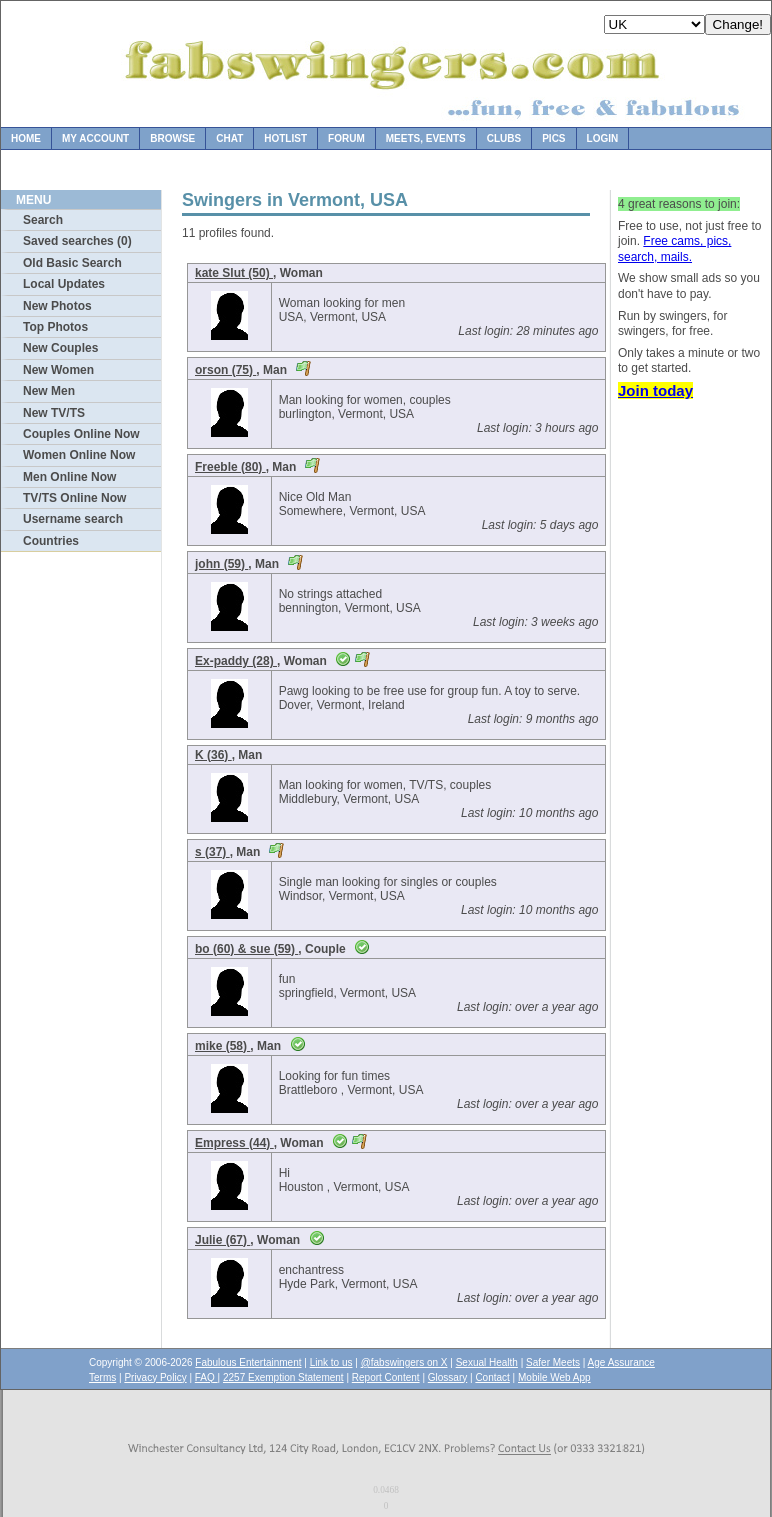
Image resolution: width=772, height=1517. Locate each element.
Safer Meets (553, 1362)
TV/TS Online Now (74, 498)
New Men (49, 391)
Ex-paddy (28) (236, 661)
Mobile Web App (554, 1377)
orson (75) (225, 370)
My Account (95, 138)
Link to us (331, 1362)
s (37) (212, 852)
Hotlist (285, 138)
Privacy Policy (155, 1377)
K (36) (213, 755)
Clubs (504, 138)
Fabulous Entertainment (248, 1362)
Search (43, 220)
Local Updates (64, 284)
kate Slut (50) (234, 273)
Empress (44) (234, 1143)
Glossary (447, 1377)
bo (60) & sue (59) (246, 949)
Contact (492, 1377)
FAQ (206, 1377)
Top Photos (55, 327)
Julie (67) (222, 1240)
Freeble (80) (230, 467)
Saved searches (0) (77, 241)
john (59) (221, 564)
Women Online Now (79, 455)
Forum (346, 138)
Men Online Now (69, 477)
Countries (51, 541)
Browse (172, 138)
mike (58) (222, 1046)
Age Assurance (621, 1362)
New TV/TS (54, 413)
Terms (102, 1377)
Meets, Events (426, 138)
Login (603, 138)
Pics (553, 138)
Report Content (386, 1377)
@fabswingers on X (404, 1362)
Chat (229, 138)
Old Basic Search (72, 263)
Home (26, 138)
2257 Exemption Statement (283, 1377)
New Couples (60, 348)
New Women (58, 370)
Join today (655, 390)
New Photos (57, 306)
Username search (73, 519)
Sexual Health (487, 1362)
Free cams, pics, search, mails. (674, 249)
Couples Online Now (81, 434)
